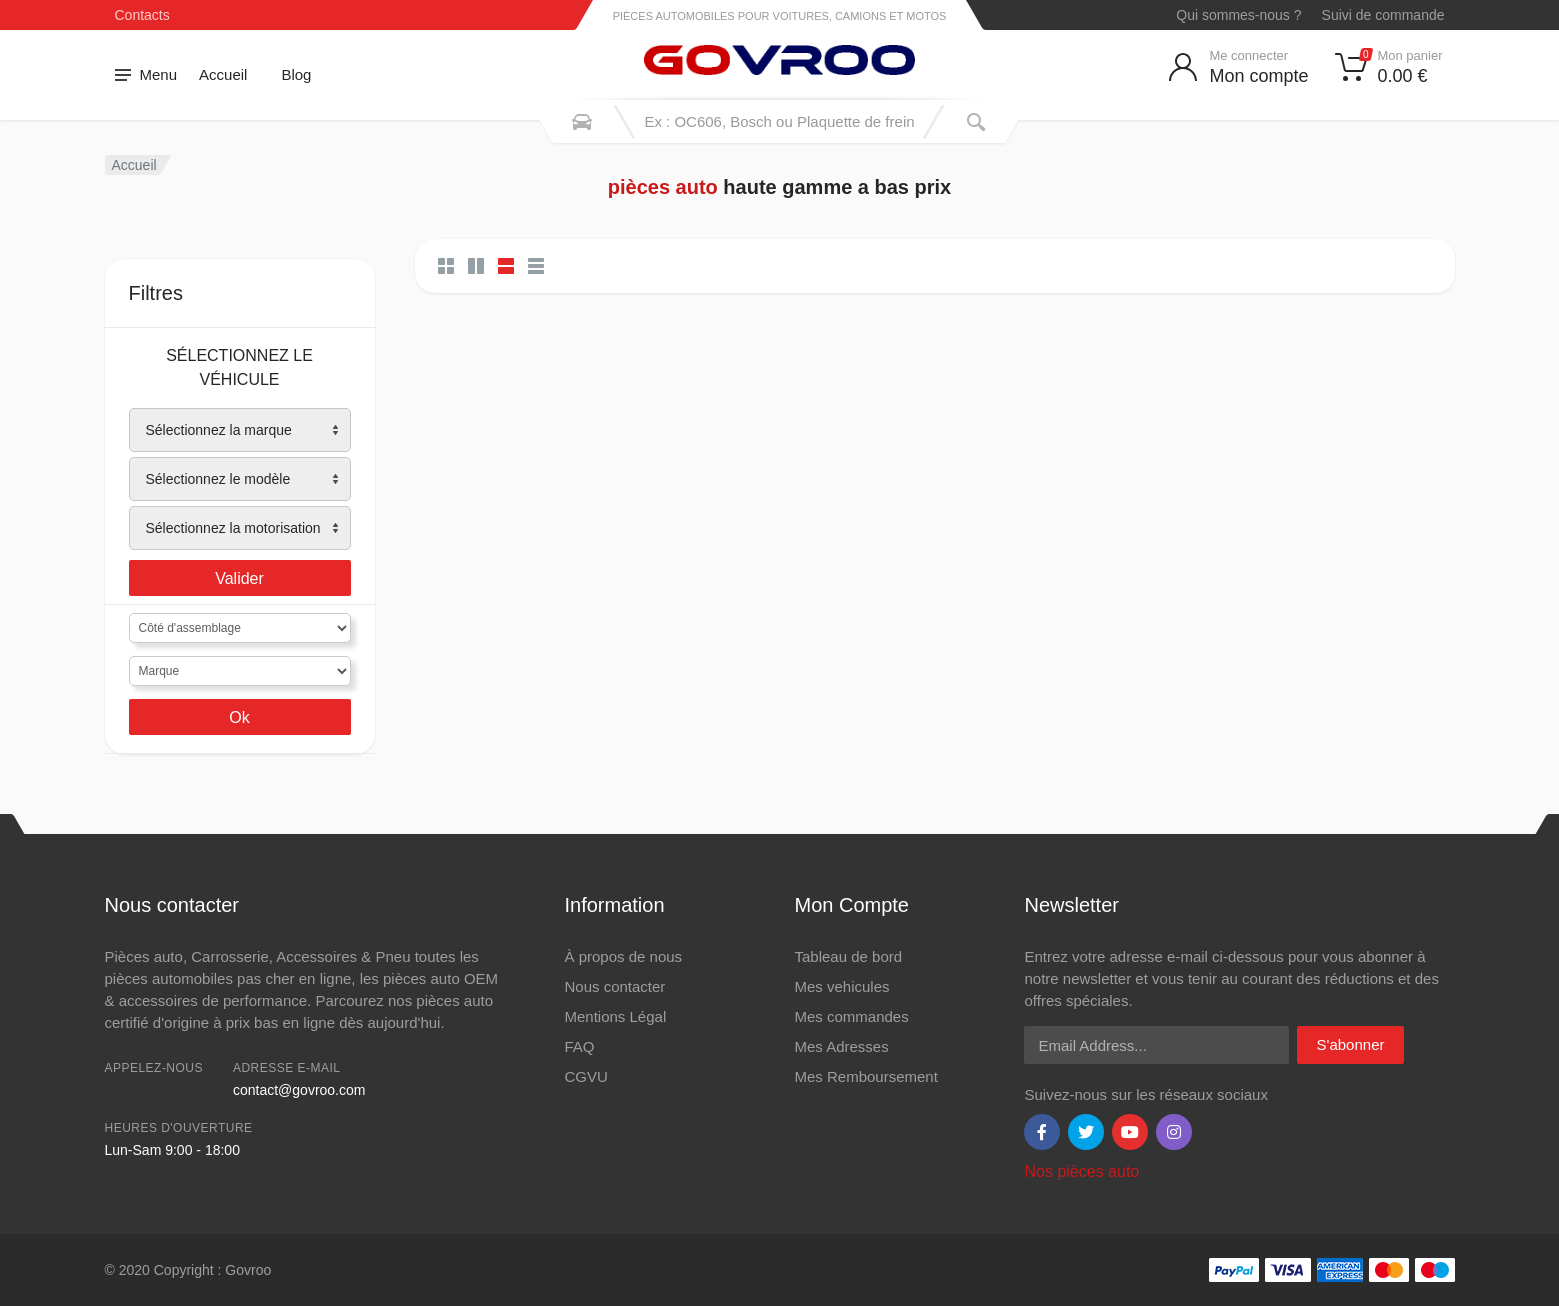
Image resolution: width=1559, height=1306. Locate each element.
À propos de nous (623, 956)
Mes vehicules (841, 986)
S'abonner (1351, 1044)
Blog (296, 74)
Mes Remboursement (865, 1076)
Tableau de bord (848, 956)
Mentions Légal (615, 1016)
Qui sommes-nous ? (1238, 15)
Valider (239, 578)
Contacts (142, 15)
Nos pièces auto (1081, 1171)
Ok (239, 717)
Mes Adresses (841, 1046)
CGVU (585, 1076)
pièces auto (663, 187)
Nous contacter (614, 986)
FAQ (579, 1046)
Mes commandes (851, 1016)
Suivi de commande (1383, 15)
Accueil (223, 74)
